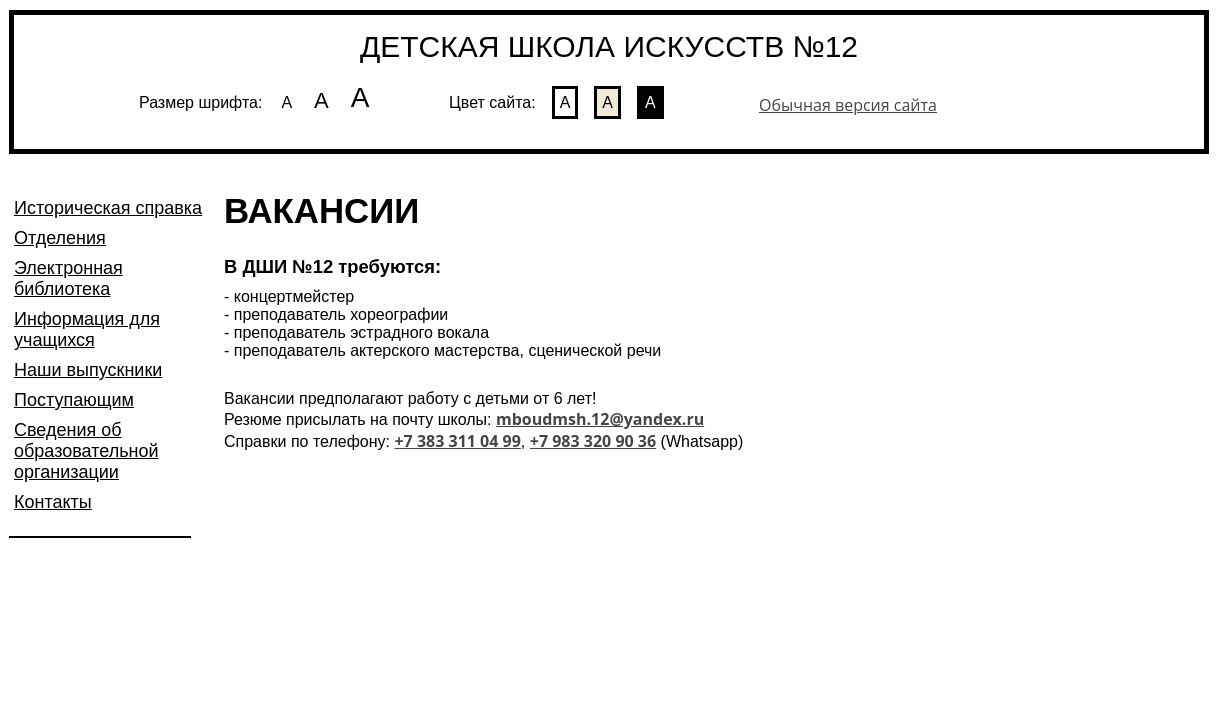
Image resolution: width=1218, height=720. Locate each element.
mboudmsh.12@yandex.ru (600, 419)
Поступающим (74, 400)
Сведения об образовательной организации (86, 451)
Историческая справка (108, 208)
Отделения (60, 238)
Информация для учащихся (87, 329)
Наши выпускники (88, 370)
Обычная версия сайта (848, 105)
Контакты (53, 502)
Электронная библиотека (68, 278)
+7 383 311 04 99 (457, 441)
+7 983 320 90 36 (593, 441)
